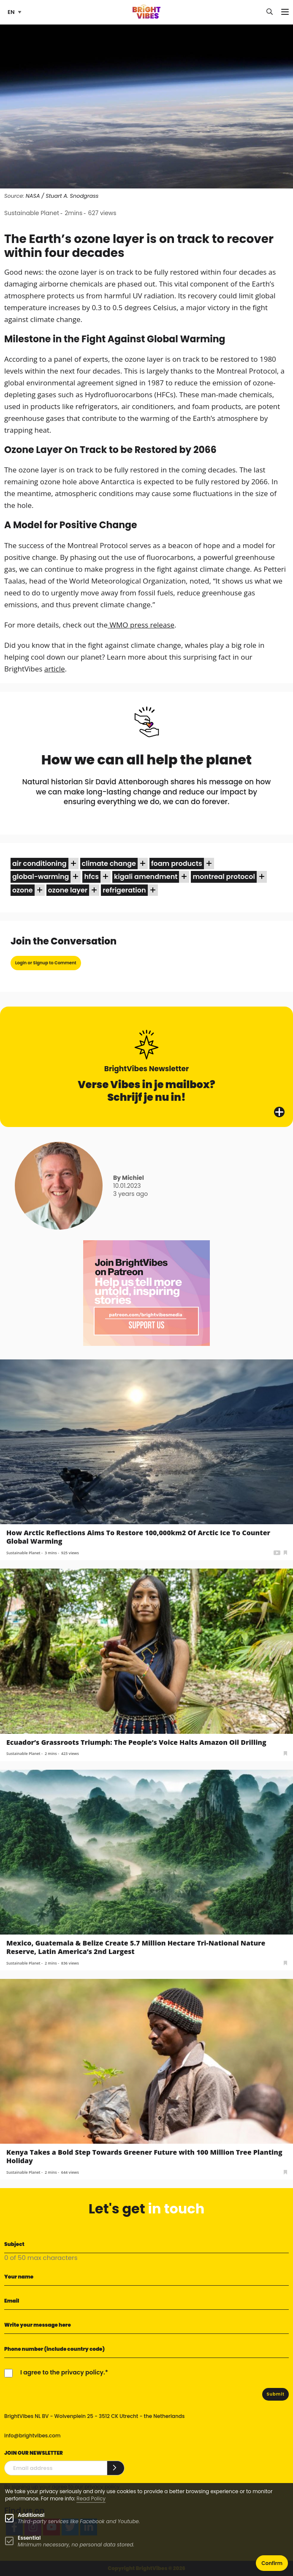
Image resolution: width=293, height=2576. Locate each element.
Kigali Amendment (146, 876)
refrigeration (124, 890)
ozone (22, 890)
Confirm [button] (271, 2563)
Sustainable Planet (31, 213)
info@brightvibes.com (32, 2435)
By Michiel (128, 1177)
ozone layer (68, 890)
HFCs (91, 876)
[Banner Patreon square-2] (146, 1292)
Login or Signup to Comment (45, 963)
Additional (31, 2515)
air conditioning (39, 863)
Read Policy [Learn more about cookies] (91, 2498)
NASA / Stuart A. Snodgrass (62, 195)
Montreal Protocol (224, 876)
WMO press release (141, 625)
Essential (29, 2537)
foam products (176, 863)
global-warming (40, 876)
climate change (109, 863)
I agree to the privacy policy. (62, 2372)
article (54, 669)
